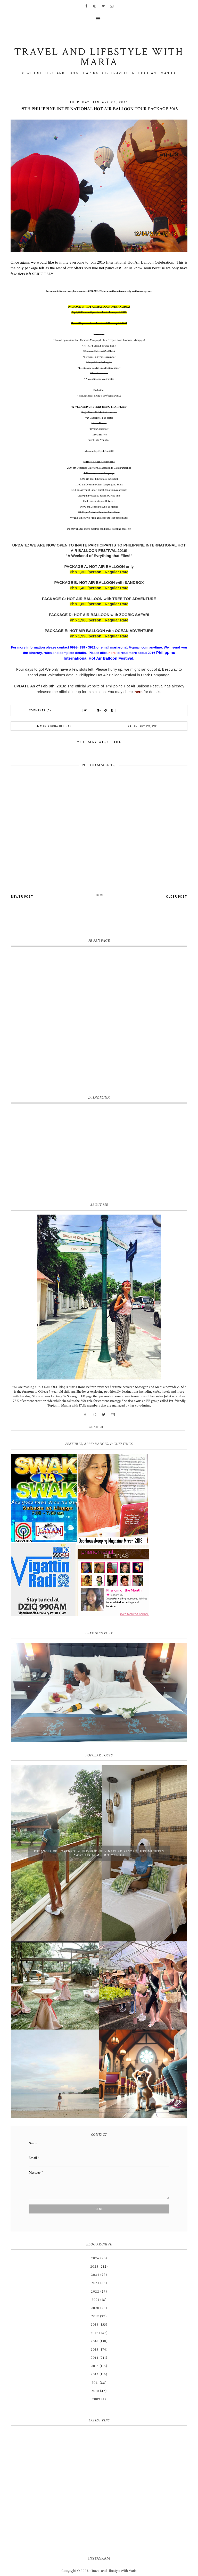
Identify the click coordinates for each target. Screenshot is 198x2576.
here (139, 692)
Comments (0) (40, 710)
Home (99, 895)
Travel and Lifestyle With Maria (114, 2571)
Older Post (176, 896)
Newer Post (22, 896)
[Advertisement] (99, 1152)
